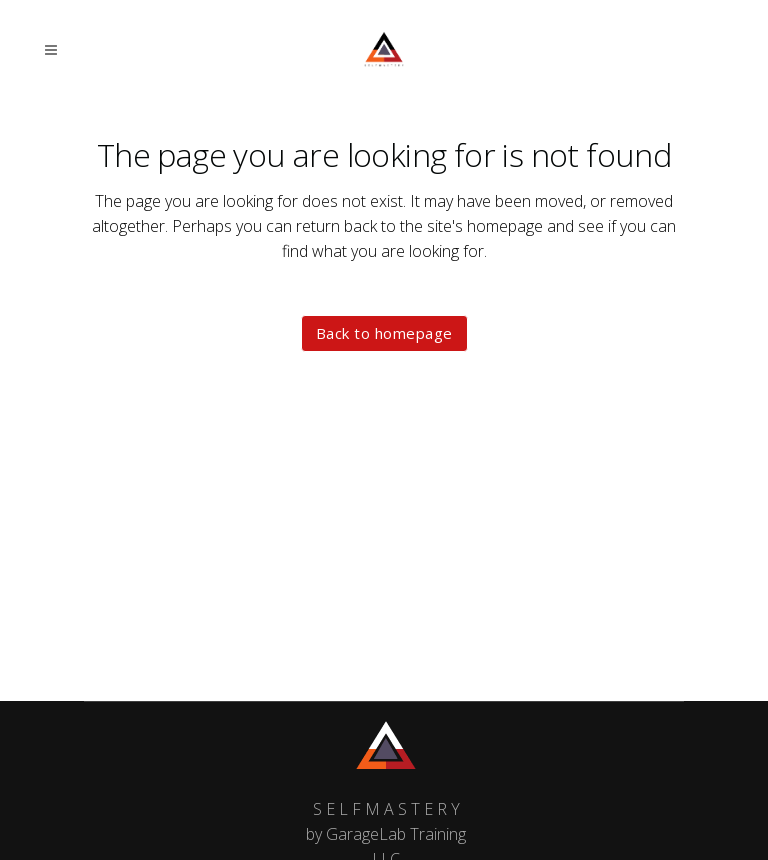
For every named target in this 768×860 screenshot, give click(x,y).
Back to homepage (384, 333)
